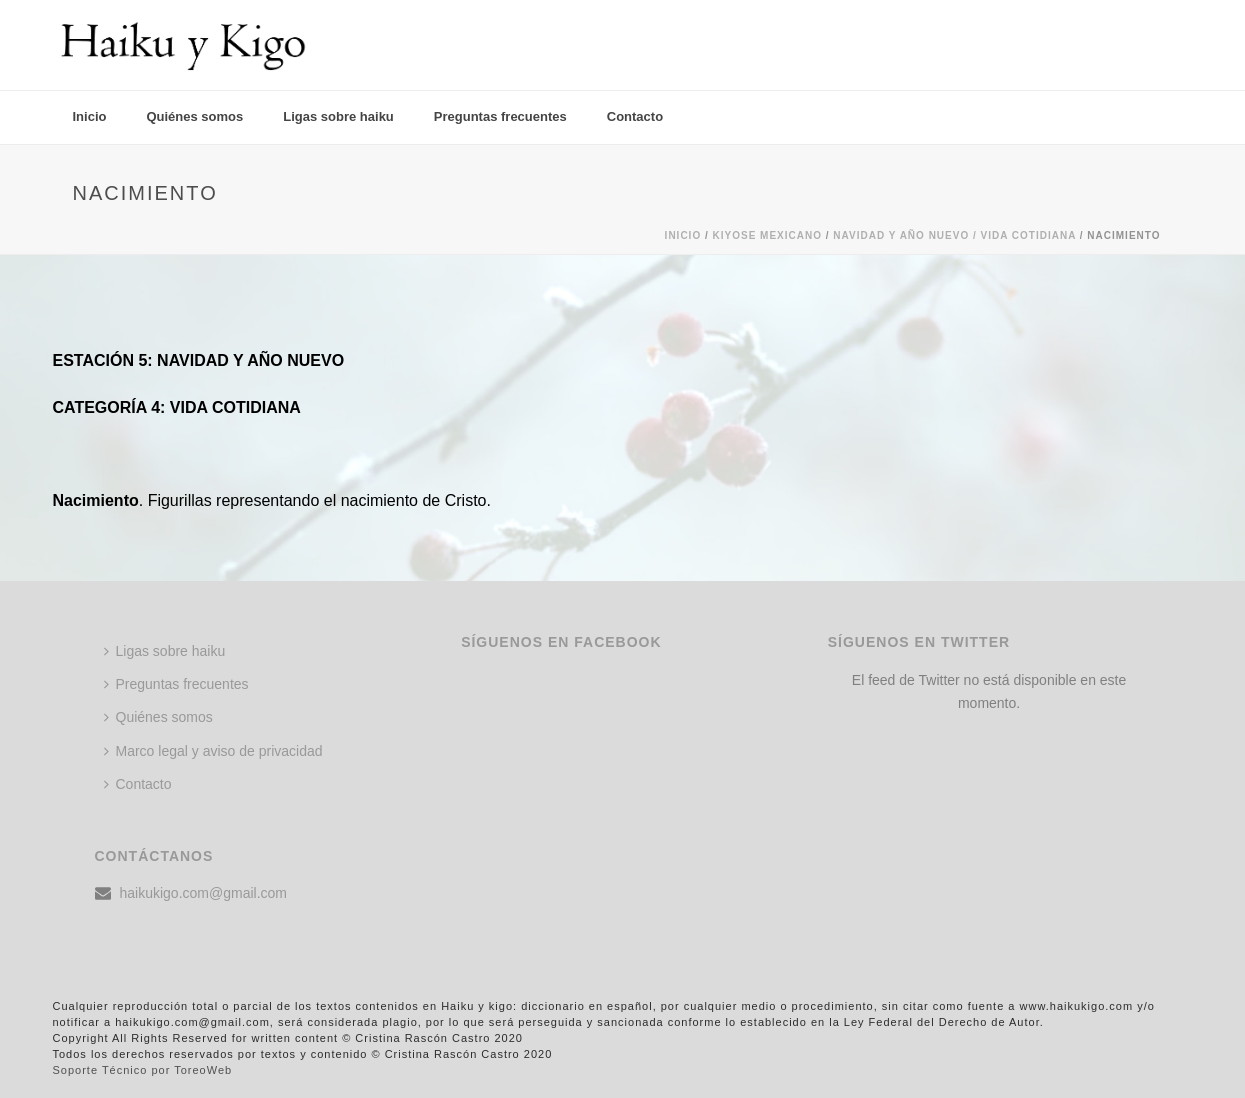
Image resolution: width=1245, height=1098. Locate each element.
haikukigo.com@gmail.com (204, 893)
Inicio (90, 116)
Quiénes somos (194, 116)
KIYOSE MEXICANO (767, 235)
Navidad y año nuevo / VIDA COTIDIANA (954, 235)
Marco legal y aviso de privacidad (213, 751)
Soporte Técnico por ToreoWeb (143, 1070)
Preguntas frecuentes (500, 116)
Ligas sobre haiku (338, 116)
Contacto (635, 116)
